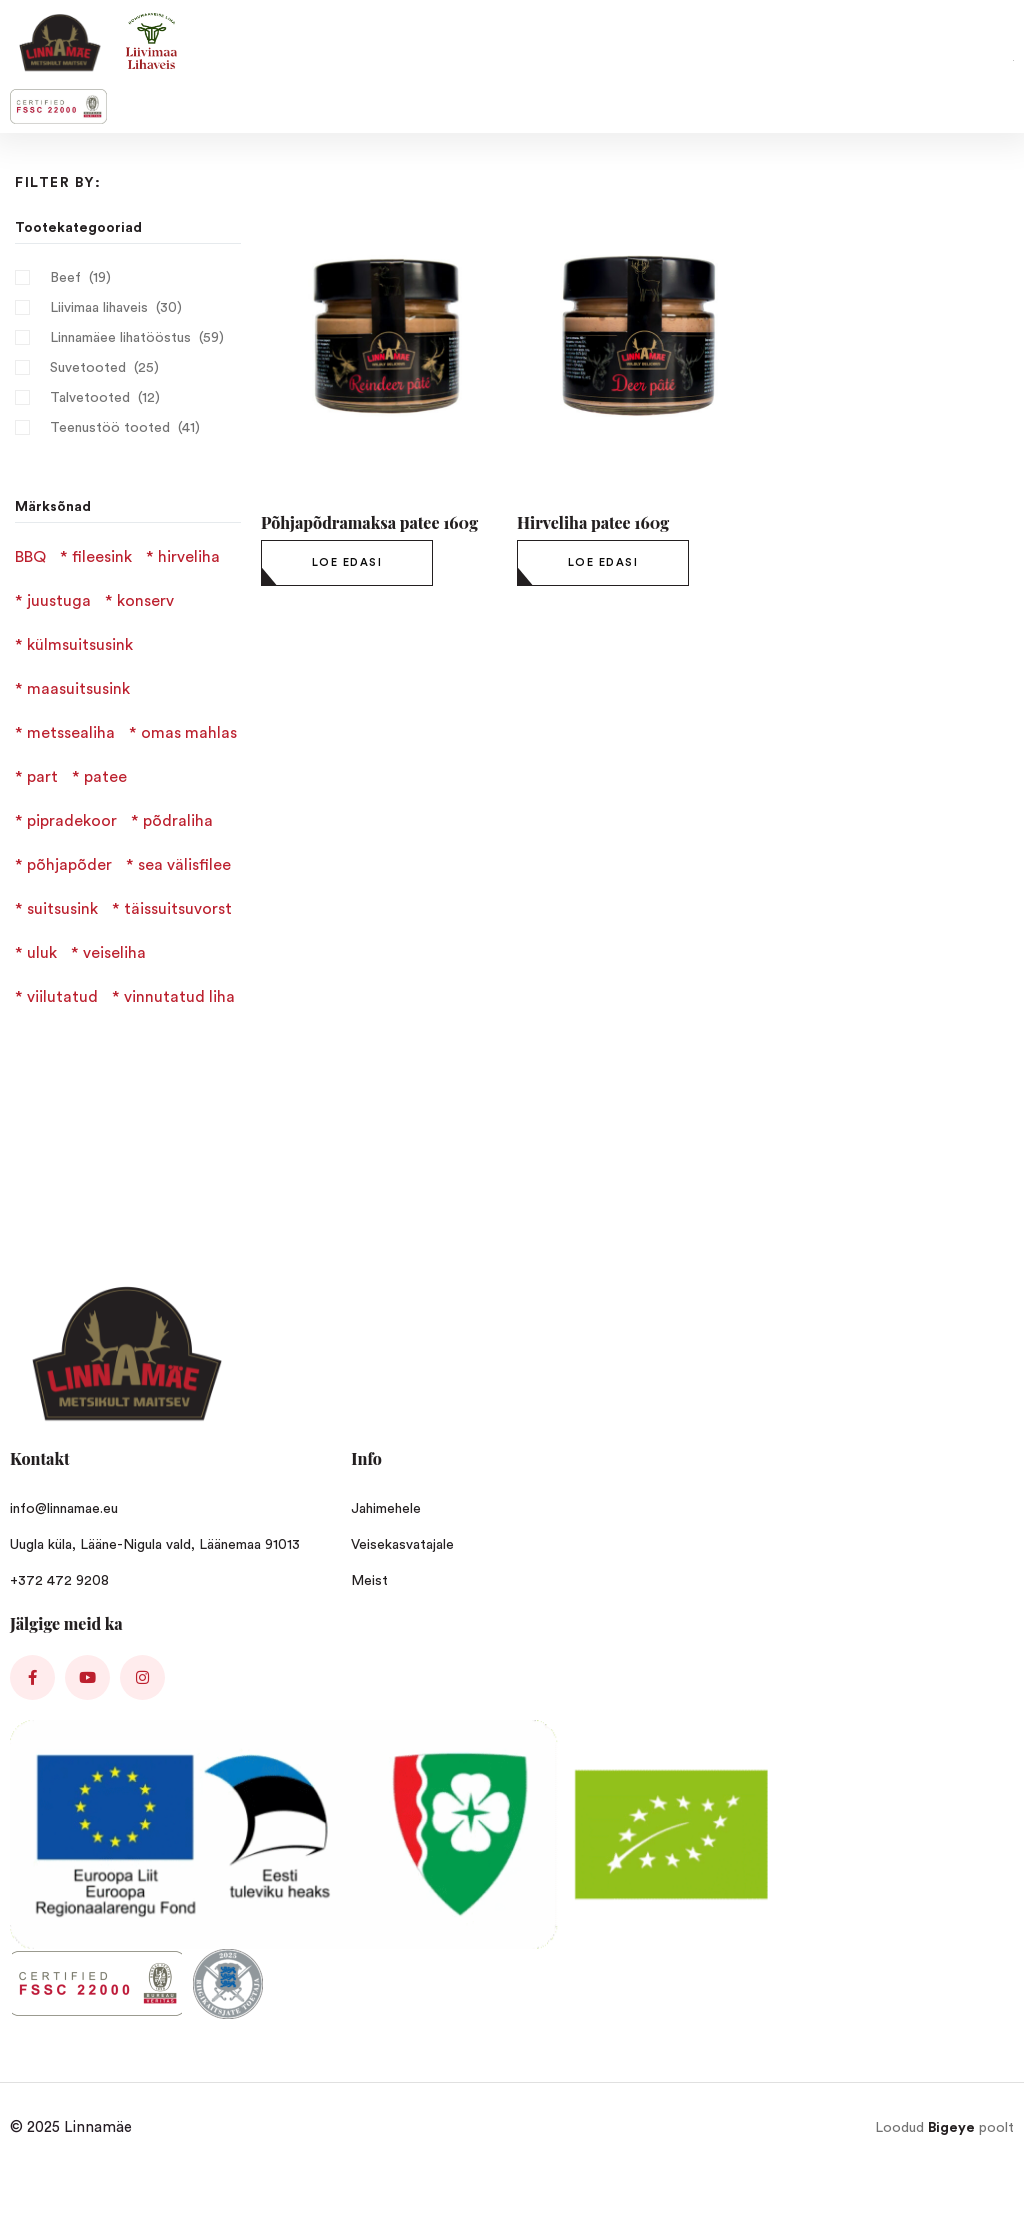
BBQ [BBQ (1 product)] (30, 557)
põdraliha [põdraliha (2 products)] (178, 821)
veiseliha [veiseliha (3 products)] (114, 953)
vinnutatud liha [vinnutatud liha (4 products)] (179, 997)
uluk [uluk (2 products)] (42, 953)
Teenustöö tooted (110, 428)
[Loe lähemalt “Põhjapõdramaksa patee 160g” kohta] (347, 563)
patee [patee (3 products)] (105, 777)
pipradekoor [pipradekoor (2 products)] (72, 821)
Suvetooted (88, 368)
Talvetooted (90, 398)
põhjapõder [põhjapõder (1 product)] (69, 865)
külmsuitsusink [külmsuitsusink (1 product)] (80, 645)
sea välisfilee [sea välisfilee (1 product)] (184, 865)
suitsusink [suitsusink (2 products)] (62, 909)
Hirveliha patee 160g (593, 522)
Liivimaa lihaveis (99, 308)
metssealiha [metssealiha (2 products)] (71, 733)
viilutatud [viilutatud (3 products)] (62, 997)
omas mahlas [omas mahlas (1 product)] (189, 733)
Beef (65, 278)
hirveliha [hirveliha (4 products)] (189, 557)
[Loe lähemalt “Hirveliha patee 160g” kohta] (603, 563)
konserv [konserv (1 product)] (145, 601)
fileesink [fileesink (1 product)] (102, 557)
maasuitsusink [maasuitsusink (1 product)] (78, 689)
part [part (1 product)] (42, 777)
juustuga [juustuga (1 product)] (59, 601)
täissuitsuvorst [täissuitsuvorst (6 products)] (178, 909)
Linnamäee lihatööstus (120, 338)
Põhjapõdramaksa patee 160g (369, 522)
